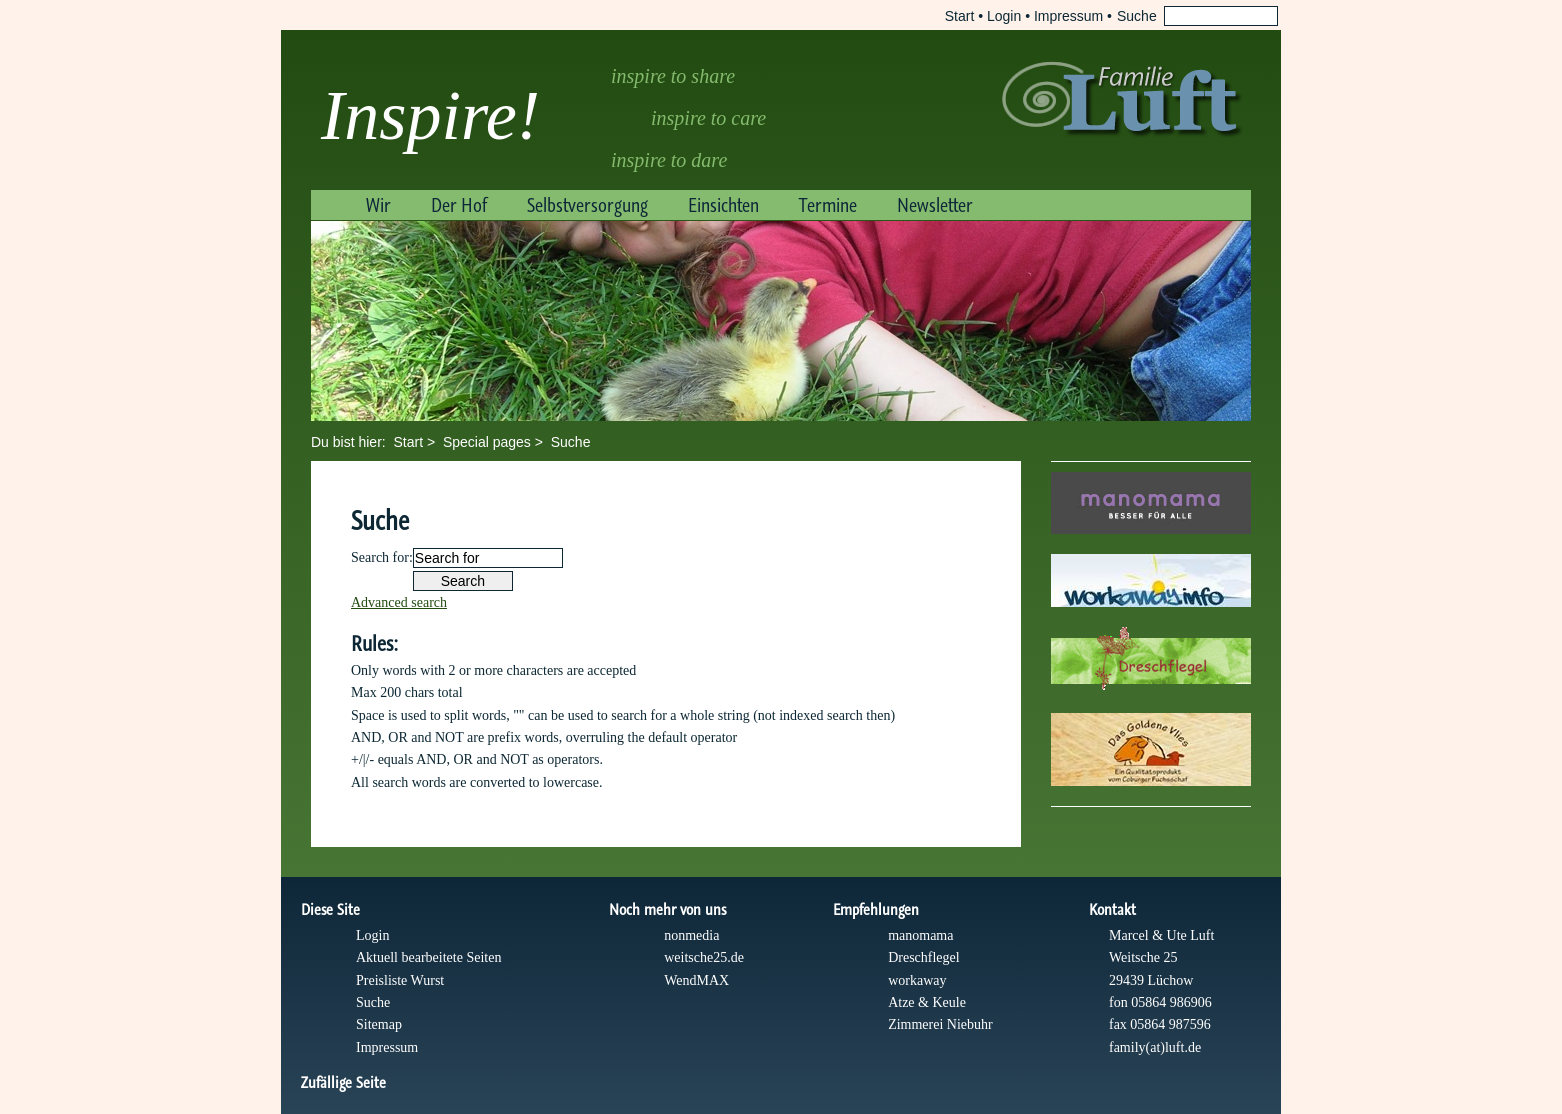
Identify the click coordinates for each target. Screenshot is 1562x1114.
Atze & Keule (927, 1002)
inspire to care (708, 118)
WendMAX (696, 980)
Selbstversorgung (587, 205)
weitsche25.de (704, 957)
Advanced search (399, 602)
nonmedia (691, 935)
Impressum (1068, 16)
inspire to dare (669, 160)
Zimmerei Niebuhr (940, 1024)
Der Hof (459, 205)
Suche (571, 442)
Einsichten (723, 205)
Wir (378, 205)
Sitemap (379, 1024)
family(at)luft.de (1155, 1047)
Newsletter (935, 205)
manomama (920, 935)
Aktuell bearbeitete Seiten (428, 957)
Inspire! (430, 115)
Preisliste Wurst (400, 980)
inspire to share (673, 76)
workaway (917, 980)
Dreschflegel (924, 957)
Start (960, 16)
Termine (828, 205)
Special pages (487, 442)
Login (1004, 16)
